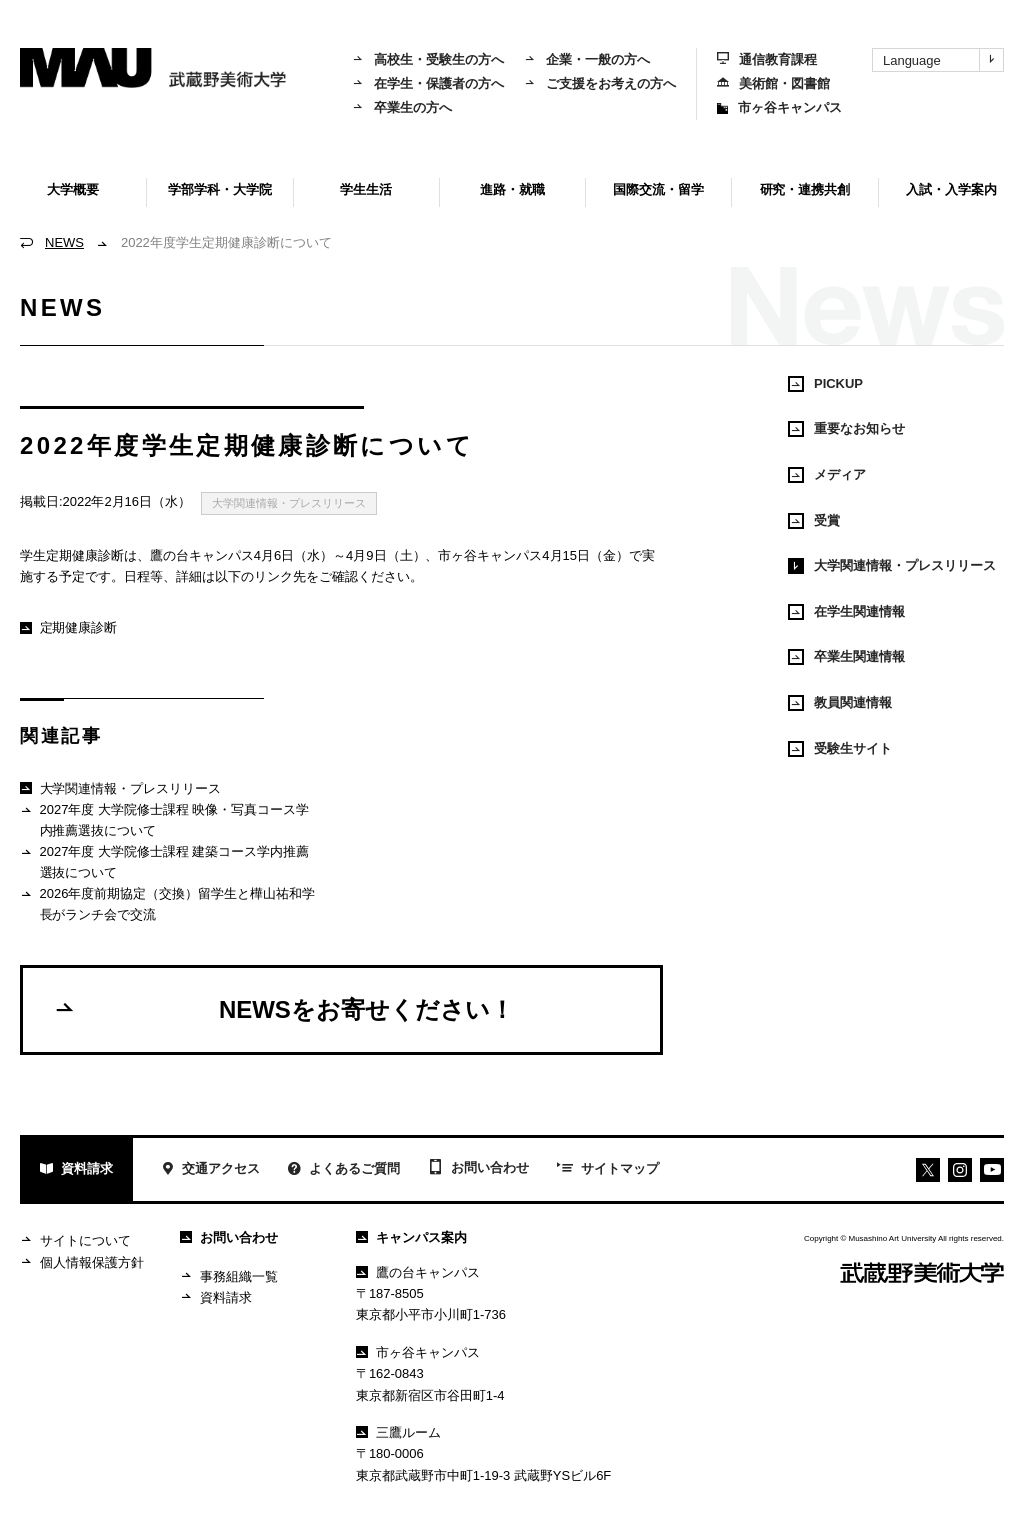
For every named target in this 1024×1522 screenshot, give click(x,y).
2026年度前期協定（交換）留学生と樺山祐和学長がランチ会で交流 (167, 903)
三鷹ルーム (398, 1432)
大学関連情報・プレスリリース (289, 503)
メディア (827, 475)
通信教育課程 (767, 59)
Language (943, 60)
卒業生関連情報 (846, 657)
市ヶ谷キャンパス (779, 107)
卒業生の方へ (402, 107)
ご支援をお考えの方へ (600, 83)
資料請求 (76, 1170)
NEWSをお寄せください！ (283, 1009)
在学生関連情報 (846, 612)
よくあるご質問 (344, 1170)
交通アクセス (210, 1170)
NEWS (64, 242)
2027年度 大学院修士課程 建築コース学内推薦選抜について (164, 861)
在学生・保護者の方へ (428, 83)
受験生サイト (840, 749)
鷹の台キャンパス (418, 1272)
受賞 (814, 521)
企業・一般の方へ (587, 59)
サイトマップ (608, 1170)
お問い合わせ (478, 1169)
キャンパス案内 (411, 1237)
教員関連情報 (840, 703)
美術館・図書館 (773, 83)
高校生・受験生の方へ (428, 59)
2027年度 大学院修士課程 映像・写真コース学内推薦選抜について (164, 819)
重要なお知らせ (846, 429)
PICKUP (825, 384)
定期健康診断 (68, 627)
